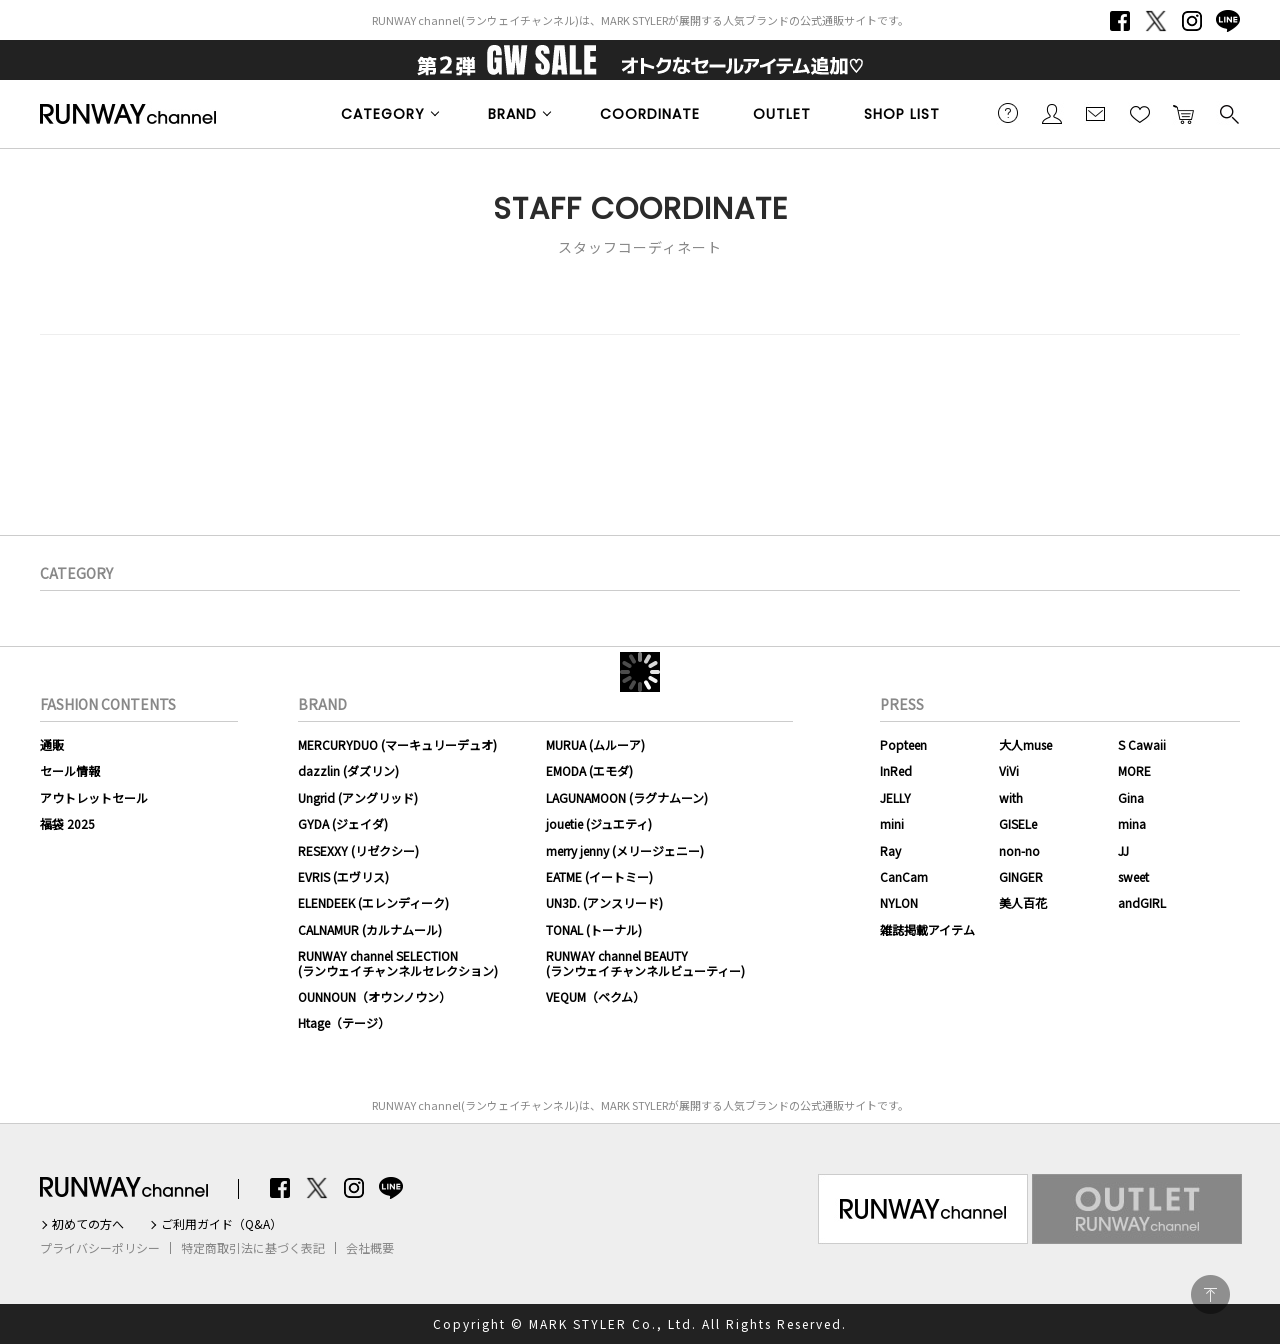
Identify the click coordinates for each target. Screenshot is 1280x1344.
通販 (52, 744)
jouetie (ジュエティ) (599, 823)
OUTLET (782, 114)
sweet (1133, 876)
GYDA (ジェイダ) (343, 823)
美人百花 (1023, 902)
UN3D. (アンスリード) (604, 902)
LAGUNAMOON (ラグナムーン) (627, 797)
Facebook (1120, 21)
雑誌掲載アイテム (927, 929)
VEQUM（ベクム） (595, 996)
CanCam (904, 876)
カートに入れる (1184, 113)
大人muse (1025, 744)
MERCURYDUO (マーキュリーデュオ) (397, 744)
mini (892, 823)
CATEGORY (383, 114)
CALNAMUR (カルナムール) (370, 929)
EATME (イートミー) (599, 876)
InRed (896, 770)
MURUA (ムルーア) (595, 744)
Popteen (903, 744)
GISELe (1018, 823)
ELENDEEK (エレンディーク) (373, 902)
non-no (1019, 850)
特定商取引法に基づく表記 (253, 1248)
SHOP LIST (902, 114)
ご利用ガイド (1008, 113)
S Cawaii (1142, 744)
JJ (1123, 850)
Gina (1131, 797)
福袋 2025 (67, 823)
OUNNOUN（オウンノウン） (374, 996)
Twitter (1156, 21)
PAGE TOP (1210, 1294)
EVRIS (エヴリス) (343, 876)
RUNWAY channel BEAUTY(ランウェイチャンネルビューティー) (645, 962)
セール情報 (70, 770)
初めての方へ (88, 1224)
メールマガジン (1096, 113)
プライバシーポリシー (100, 1248)
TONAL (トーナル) (594, 929)
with (1011, 797)
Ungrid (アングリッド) (358, 797)
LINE (1228, 21)
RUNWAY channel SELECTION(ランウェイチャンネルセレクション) (398, 962)
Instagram (1192, 21)
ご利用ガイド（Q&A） (221, 1224)
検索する (1228, 113)
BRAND (512, 114)
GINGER (1021, 876)
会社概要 (370, 1248)
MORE (1134, 770)
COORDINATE (650, 114)
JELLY (895, 797)
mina (1132, 823)
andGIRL (1142, 902)
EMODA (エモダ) (589, 770)
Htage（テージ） (344, 1022)
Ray (890, 850)
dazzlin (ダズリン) (348, 770)
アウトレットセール (94, 797)
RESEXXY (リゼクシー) (358, 850)
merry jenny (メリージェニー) (625, 850)
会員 (1052, 113)
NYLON (899, 902)
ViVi (1009, 770)
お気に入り (1140, 113)
